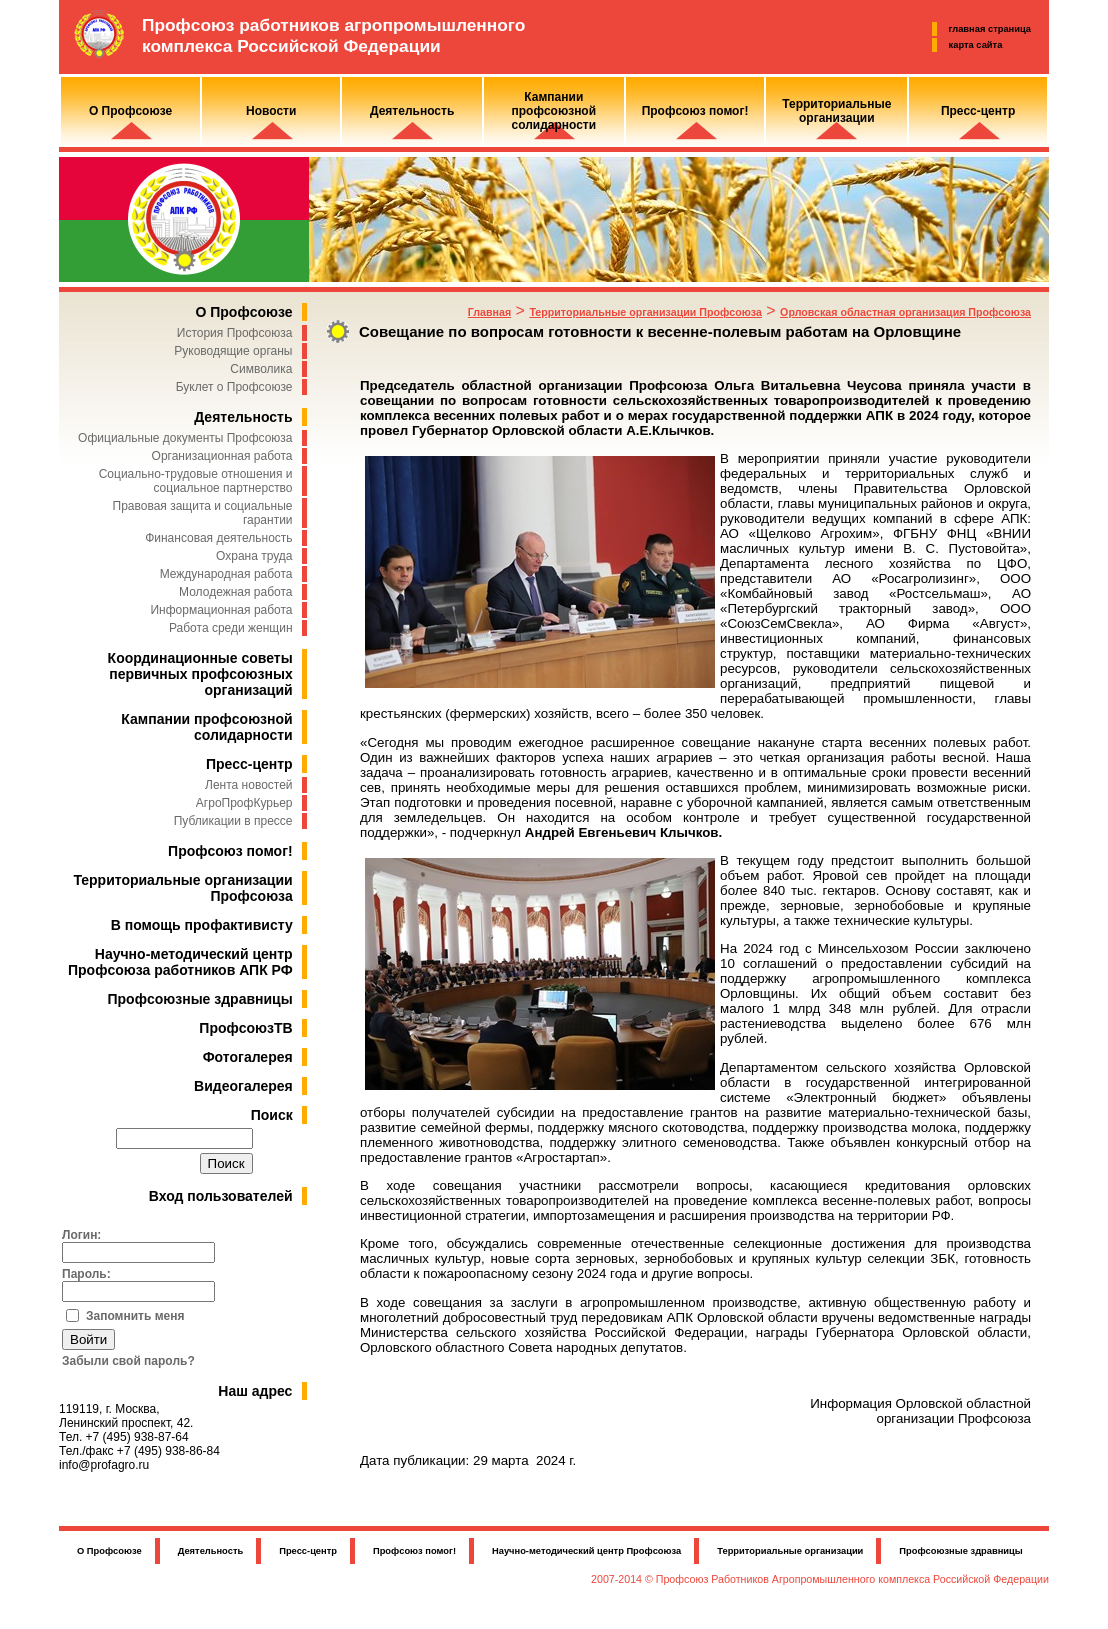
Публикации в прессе (233, 821)
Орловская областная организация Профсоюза (905, 312)
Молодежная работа (235, 592)
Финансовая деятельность (218, 538)
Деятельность (243, 417)
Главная (489, 312)
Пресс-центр (249, 764)
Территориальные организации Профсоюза (645, 312)
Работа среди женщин (231, 628)
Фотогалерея (248, 1057)
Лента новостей (249, 785)
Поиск (272, 1115)
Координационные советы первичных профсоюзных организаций (200, 674)
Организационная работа (222, 456)
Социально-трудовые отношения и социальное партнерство (196, 481)
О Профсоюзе (243, 312)
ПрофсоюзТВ (245, 1028)
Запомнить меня (135, 1316)
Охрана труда (254, 556)
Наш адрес (255, 1391)
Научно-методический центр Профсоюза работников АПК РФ (180, 962)
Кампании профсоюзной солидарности (206, 727)
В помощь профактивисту (202, 925)
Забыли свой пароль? (128, 1361)
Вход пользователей (221, 1196)
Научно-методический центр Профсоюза (586, 1551)
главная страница (990, 29)
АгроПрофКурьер (244, 803)
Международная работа (226, 574)
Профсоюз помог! (230, 851)
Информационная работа (221, 610)
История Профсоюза (235, 333)
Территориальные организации (790, 1551)
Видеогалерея (243, 1086)
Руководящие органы (233, 351)
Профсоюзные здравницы (200, 999)
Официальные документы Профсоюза (185, 438)
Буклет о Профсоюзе (234, 387)
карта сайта (976, 45)
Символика (261, 369)
